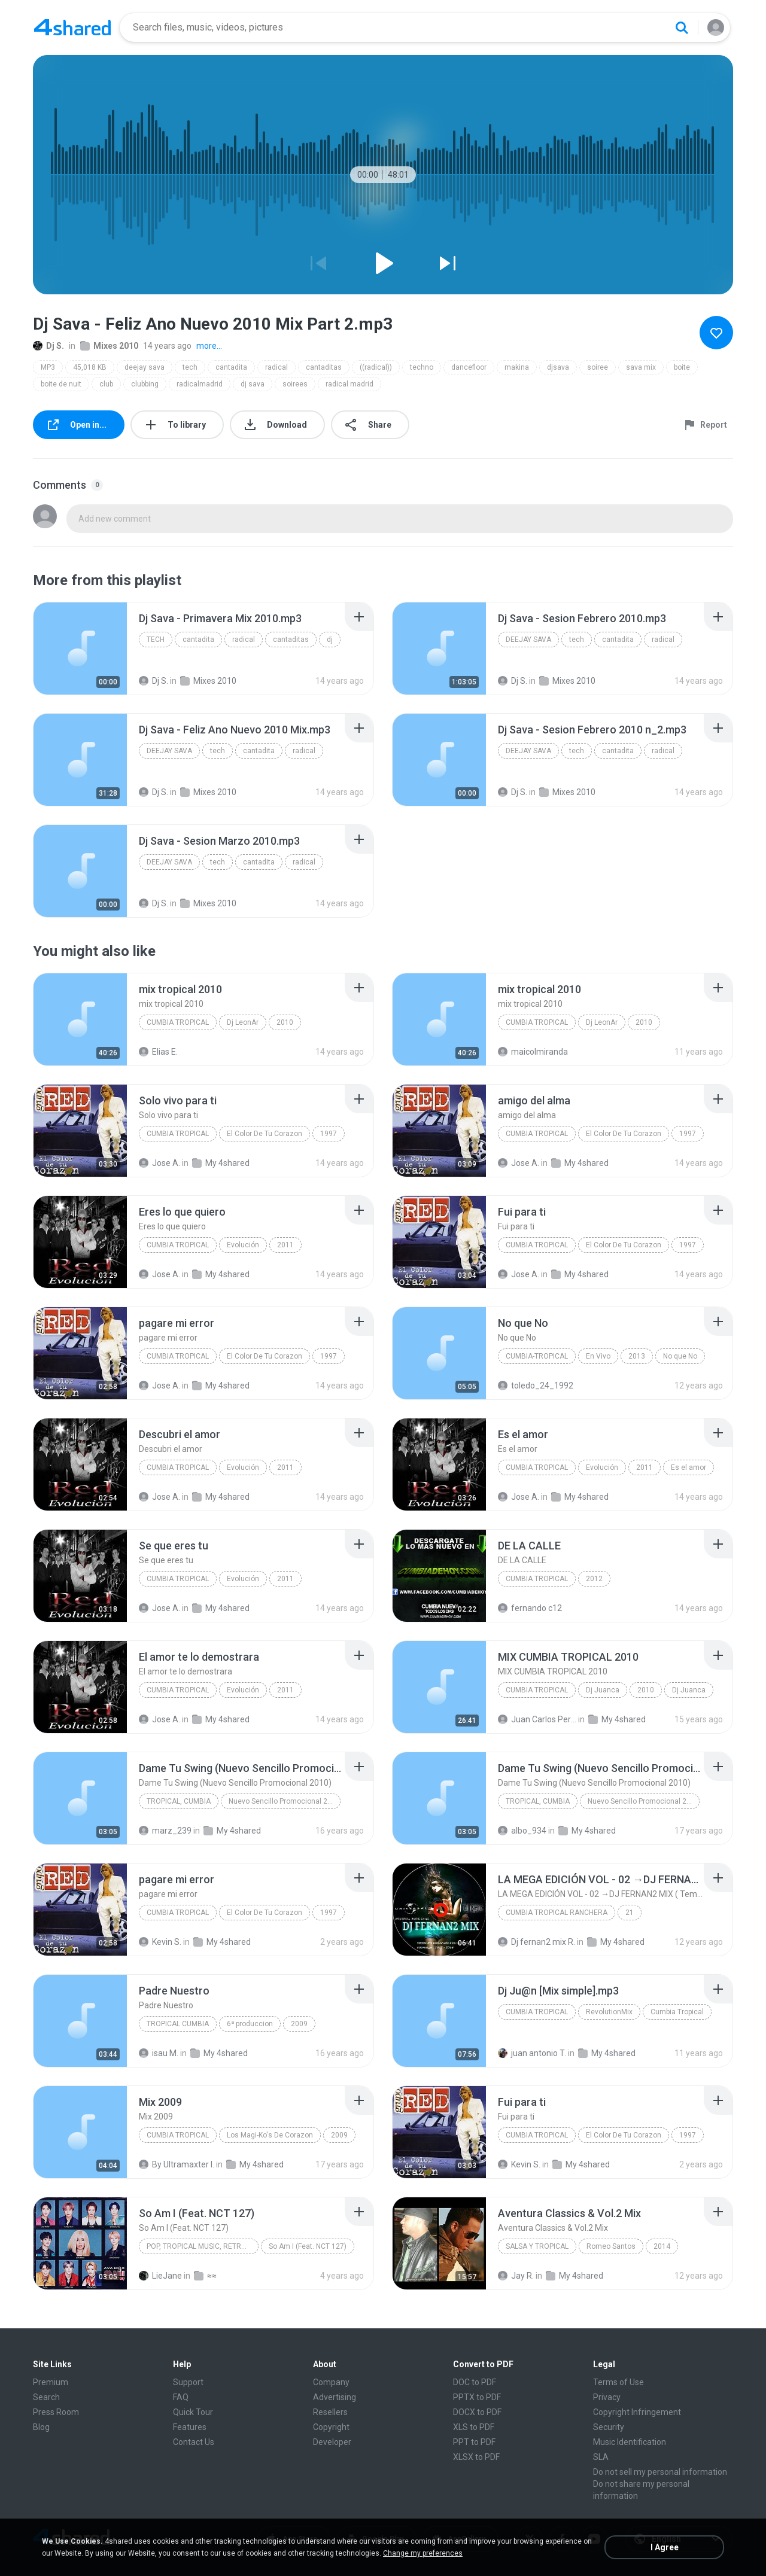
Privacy (607, 2397)
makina (516, 367)
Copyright (331, 2427)
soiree (597, 367)
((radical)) (376, 367)
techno (421, 367)
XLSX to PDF (476, 2457)
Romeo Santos (611, 2246)
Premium (50, 2382)
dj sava (253, 384)
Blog (41, 2427)
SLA (601, 2457)
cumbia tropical (537, 1579)
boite (682, 367)
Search (46, 2397)
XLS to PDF (473, 2427)
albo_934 (522, 1830)
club (106, 384)
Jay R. (516, 2275)
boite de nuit (61, 384)
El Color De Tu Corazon (264, 1133)
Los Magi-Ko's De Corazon (270, 2135)
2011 (285, 1245)
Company (331, 2382)
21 (629, 1912)
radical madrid (349, 384)
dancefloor (469, 367)
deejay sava (144, 367)
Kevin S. (160, 1942)
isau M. (158, 2053)
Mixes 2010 (109, 346)
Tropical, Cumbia (179, 1801)
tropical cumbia (178, 2024)
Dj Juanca (602, 1690)
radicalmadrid (200, 384)
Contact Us (193, 2442)
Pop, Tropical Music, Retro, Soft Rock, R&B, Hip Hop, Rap (203, 2246)
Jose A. (159, 1163)
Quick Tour (193, 2412)
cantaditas (324, 367)
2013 (636, 1356)
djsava (558, 367)
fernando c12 (530, 1608)
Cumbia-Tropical (537, 1356)
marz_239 (165, 1830)
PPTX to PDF (477, 2397)
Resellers (330, 2412)
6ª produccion (250, 2024)
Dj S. (48, 346)
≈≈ (205, 2275)
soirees (295, 384)
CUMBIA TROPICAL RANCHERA (556, 1912)
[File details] (80, 648)
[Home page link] (72, 27)
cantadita (231, 367)
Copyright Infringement (637, 2412)
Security (608, 2427)
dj (330, 639)
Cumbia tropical (178, 1022)
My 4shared (221, 1163)
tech (190, 367)
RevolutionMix (609, 2012)
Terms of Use (618, 2382)
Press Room (56, 2412)
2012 (594, 1579)
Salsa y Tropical (537, 2246)
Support (188, 2382)
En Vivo (598, 1356)
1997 (328, 1133)
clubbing (145, 384)
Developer (332, 2442)
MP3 (48, 367)
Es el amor (688, 1467)
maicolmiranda (533, 1051)
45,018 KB (90, 367)
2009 (299, 2024)
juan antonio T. (532, 2053)
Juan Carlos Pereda (537, 1719)
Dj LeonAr (243, 1022)
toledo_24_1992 (535, 1385)
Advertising (334, 2397)
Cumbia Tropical (178, 1133)
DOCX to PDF (477, 2412)
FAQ (181, 2397)
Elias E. (158, 1051)
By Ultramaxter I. (176, 2164)
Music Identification (629, 2442)
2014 (661, 2246)
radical (276, 367)
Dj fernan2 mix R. (536, 1942)
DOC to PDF (474, 2382)
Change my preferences (423, 2553)
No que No (680, 1356)
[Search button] (681, 27)
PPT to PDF (474, 2442)
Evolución (243, 1245)
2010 (284, 1022)
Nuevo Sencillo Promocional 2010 (284, 1801)
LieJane (160, 2275)
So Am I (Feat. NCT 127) (307, 2246)
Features (189, 2427)
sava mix (641, 367)
